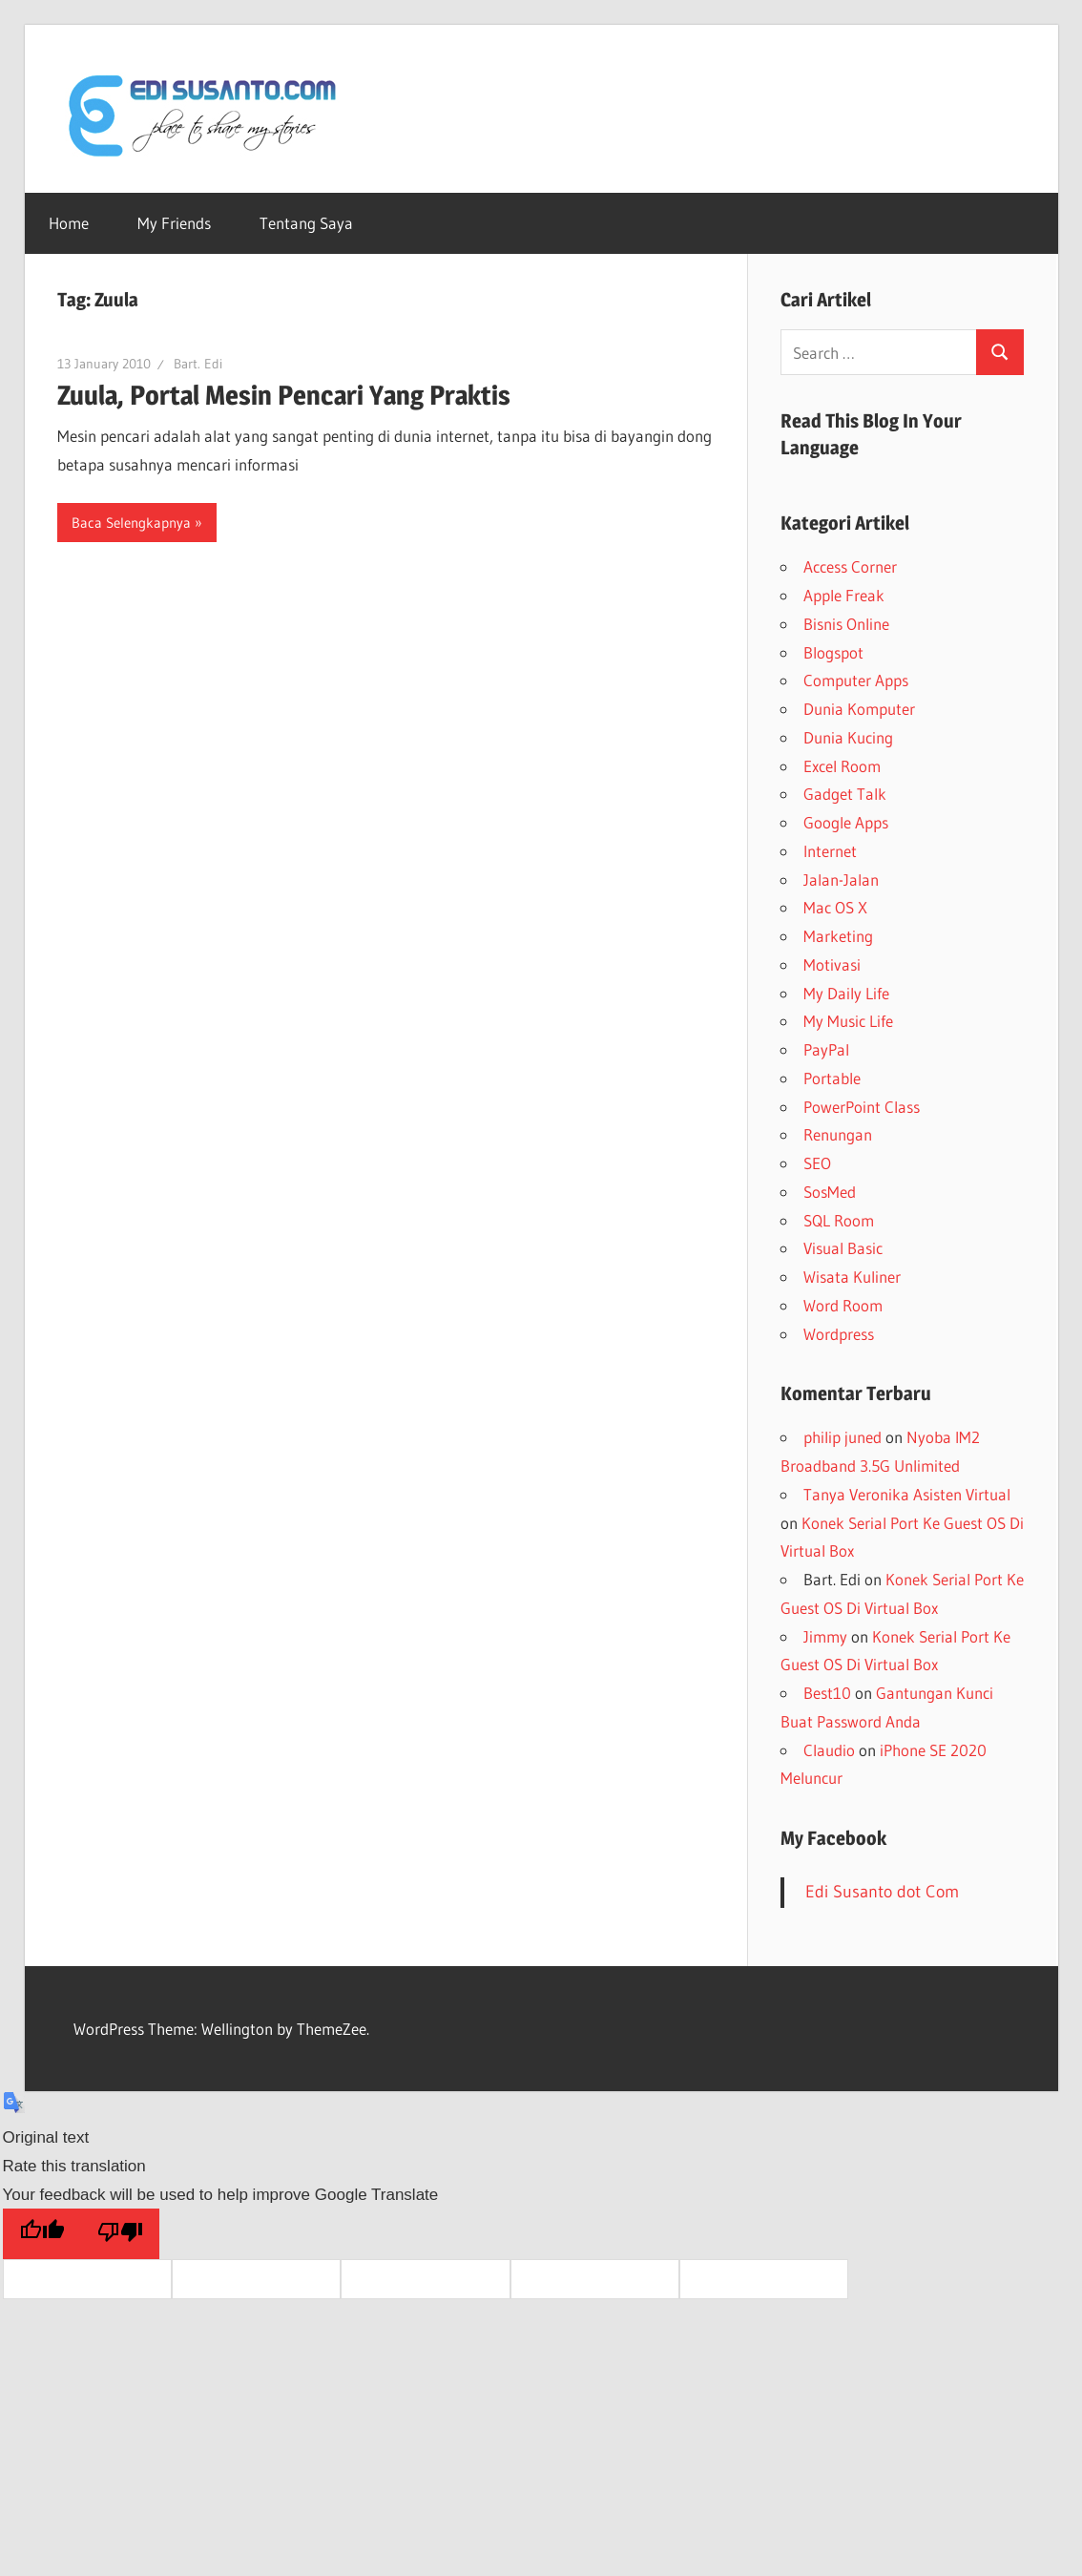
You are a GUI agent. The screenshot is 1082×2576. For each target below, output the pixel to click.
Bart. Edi (198, 363)
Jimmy (825, 1636)
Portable (832, 1078)
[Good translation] (42, 2234)
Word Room (843, 1305)
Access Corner (850, 566)
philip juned (842, 1437)
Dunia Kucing (848, 737)
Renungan (837, 1134)
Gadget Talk (844, 794)
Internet (830, 851)
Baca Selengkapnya (131, 522)
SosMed (829, 1192)
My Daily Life (846, 993)
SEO (817, 1163)
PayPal (826, 1049)
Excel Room (842, 766)
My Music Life (848, 1021)
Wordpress (838, 1334)
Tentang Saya (306, 223)
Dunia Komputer (859, 709)
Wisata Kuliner (852, 1277)
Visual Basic (843, 1248)
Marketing (838, 936)
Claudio (829, 1750)
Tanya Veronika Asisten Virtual (906, 1494)
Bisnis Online (846, 624)
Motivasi (832, 964)
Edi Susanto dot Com (882, 1891)
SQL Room (838, 1220)
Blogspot (833, 652)
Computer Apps (855, 680)
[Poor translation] (120, 2234)
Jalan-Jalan (841, 879)
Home (69, 223)
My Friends (174, 223)
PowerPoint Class (861, 1107)
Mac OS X (835, 907)
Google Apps (845, 822)
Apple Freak (843, 595)
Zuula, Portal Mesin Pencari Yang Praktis (283, 395)
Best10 (827, 1693)
